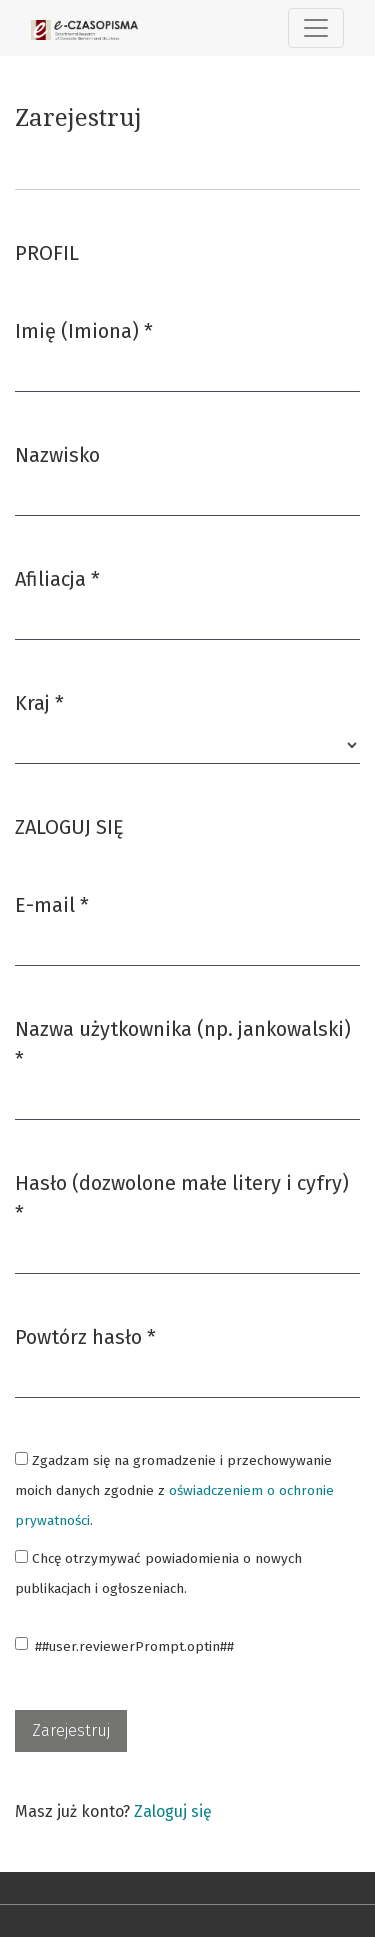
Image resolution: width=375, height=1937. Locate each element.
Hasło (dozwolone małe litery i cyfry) (182, 1198)
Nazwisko (57, 455)
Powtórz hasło (85, 1335)
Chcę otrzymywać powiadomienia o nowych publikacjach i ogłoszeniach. (158, 1573)
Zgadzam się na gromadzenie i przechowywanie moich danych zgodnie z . (174, 1490)
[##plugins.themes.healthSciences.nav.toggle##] (316, 28)
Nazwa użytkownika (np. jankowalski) (183, 1044)
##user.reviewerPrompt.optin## (134, 1646)
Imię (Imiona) (84, 329)
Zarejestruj (71, 1730)
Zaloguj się (173, 1811)
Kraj (39, 701)
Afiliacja (57, 577)
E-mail (52, 903)
